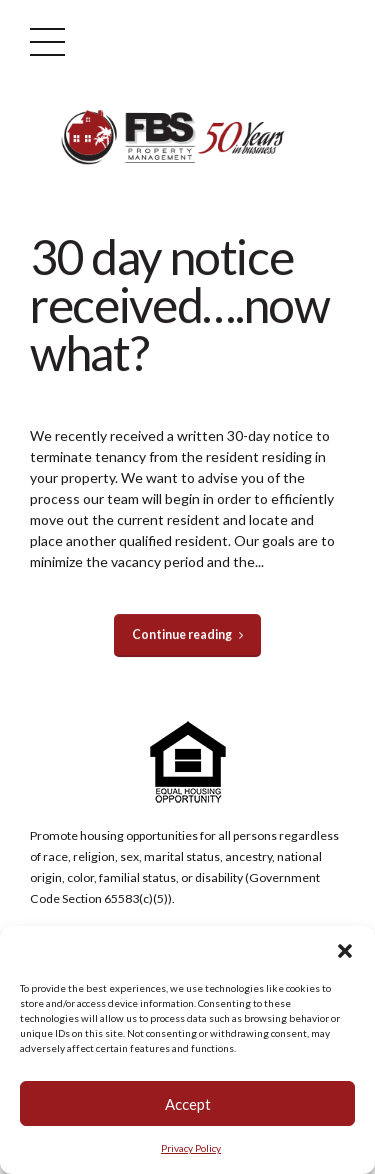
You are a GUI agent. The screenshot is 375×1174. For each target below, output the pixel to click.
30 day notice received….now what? (179, 304)
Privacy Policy (191, 1148)
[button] (345, 951)
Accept (188, 1104)
